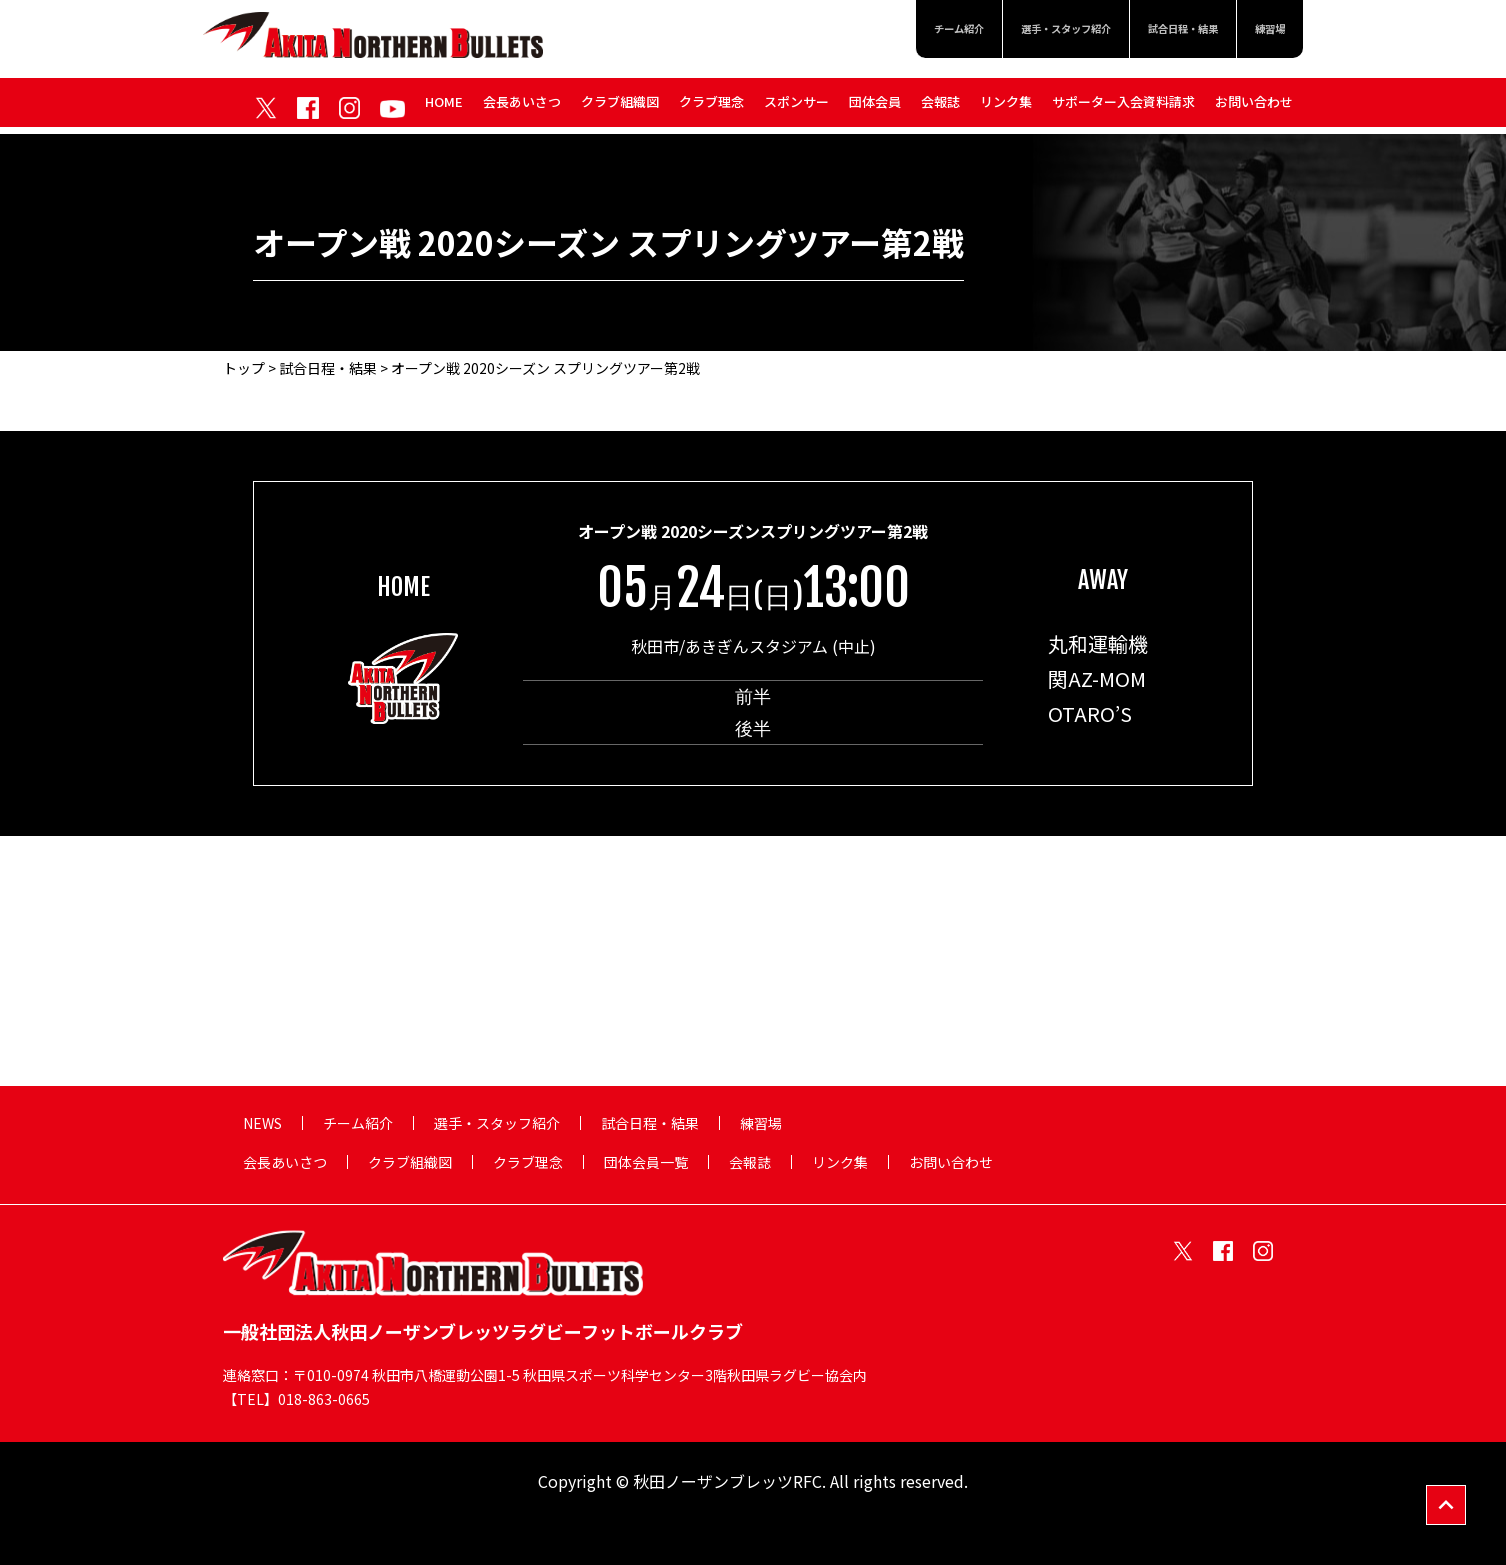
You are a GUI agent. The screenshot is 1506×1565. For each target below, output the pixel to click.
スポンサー (796, 108)
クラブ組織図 (620, 108)
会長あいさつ (522, 108)
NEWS (262, 1123)
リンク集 (1006, 108)
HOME (444, 108)
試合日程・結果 (1157, 32)
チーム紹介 (873, 32)
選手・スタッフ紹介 (1008, 32)
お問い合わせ (1254, 108)
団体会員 (875, 108)
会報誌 (940, 108)
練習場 (1264, 32)
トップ (244, 368)
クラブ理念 (711, 108)
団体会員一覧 (646, 1162)
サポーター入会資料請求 (1123, 108)
